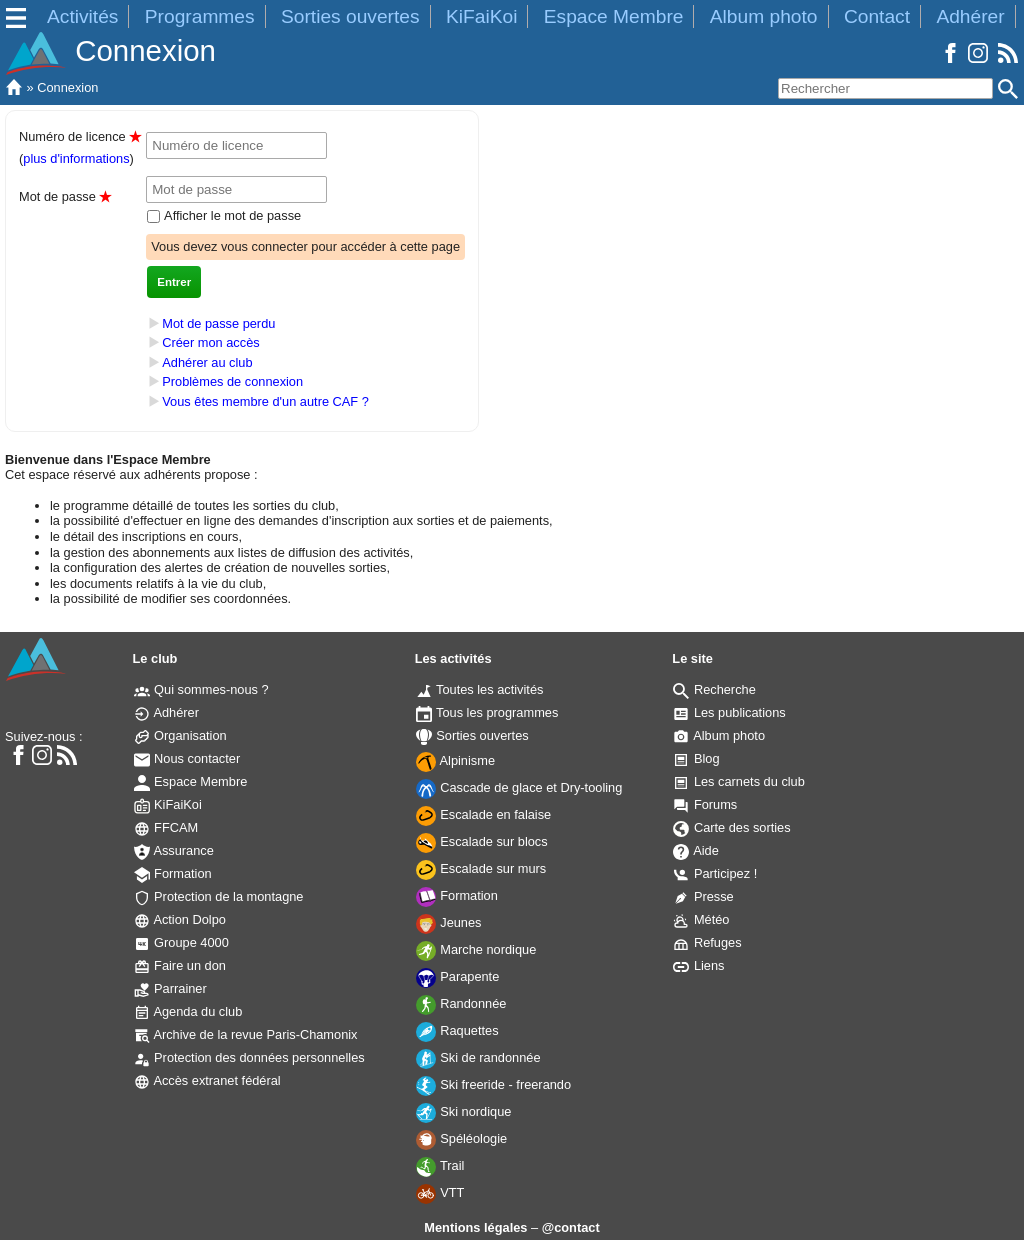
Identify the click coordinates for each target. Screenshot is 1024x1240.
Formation (173, 873)
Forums (705, 804)
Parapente (458, 976)
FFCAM (166, 827)
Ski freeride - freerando (493, 1084)
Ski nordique (464, 1111)
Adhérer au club (207, 362)
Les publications (729, 712)
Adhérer (970, 16)
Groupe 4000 (181, 942)
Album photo (764, 16)
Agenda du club (188, 1011)
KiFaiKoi (481, 16)
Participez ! (715, 873)
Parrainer (170, 988)
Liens (698, 965)
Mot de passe (65, 196)
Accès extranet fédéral (207, 1080)
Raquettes (457, 1030)
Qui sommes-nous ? (201, 689)
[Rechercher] (885, 88)
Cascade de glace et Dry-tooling (519, 787)
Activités (82, 16)
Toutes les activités (480, 689)
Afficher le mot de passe (231, 215)
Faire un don (180, 965)
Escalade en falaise (484, 814)
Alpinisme (455, 760)
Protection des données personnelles (249, 1057)
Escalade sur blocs (482, 841)
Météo (701, 919)
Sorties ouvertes (350, 16)
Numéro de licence (80, 136)
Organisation (180, 735)
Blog (696, 758)
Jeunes (449, 922)
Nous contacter (187, 758)
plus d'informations (76, 158)
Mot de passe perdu (218, 323)
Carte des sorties (731, 827)
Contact (877, 16)
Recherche (714, 689)
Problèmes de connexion (232, 382)
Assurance (174, 850)
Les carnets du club (739, 781)
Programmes (200, 16)
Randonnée (461, 1003)
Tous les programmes (487, 712)
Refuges (707, 942)
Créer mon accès (210, 342)
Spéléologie (461, 1138)
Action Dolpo (180, 919)
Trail (440, 1165)
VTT (440, 1192)
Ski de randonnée (478, 1057)
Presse (703, 896)
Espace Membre (614, 16)
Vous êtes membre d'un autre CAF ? (265, 401)
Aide (695, 850)
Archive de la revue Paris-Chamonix (246, 1034)
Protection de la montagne (219, 896)
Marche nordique (476, 949)
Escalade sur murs (481, 868)
